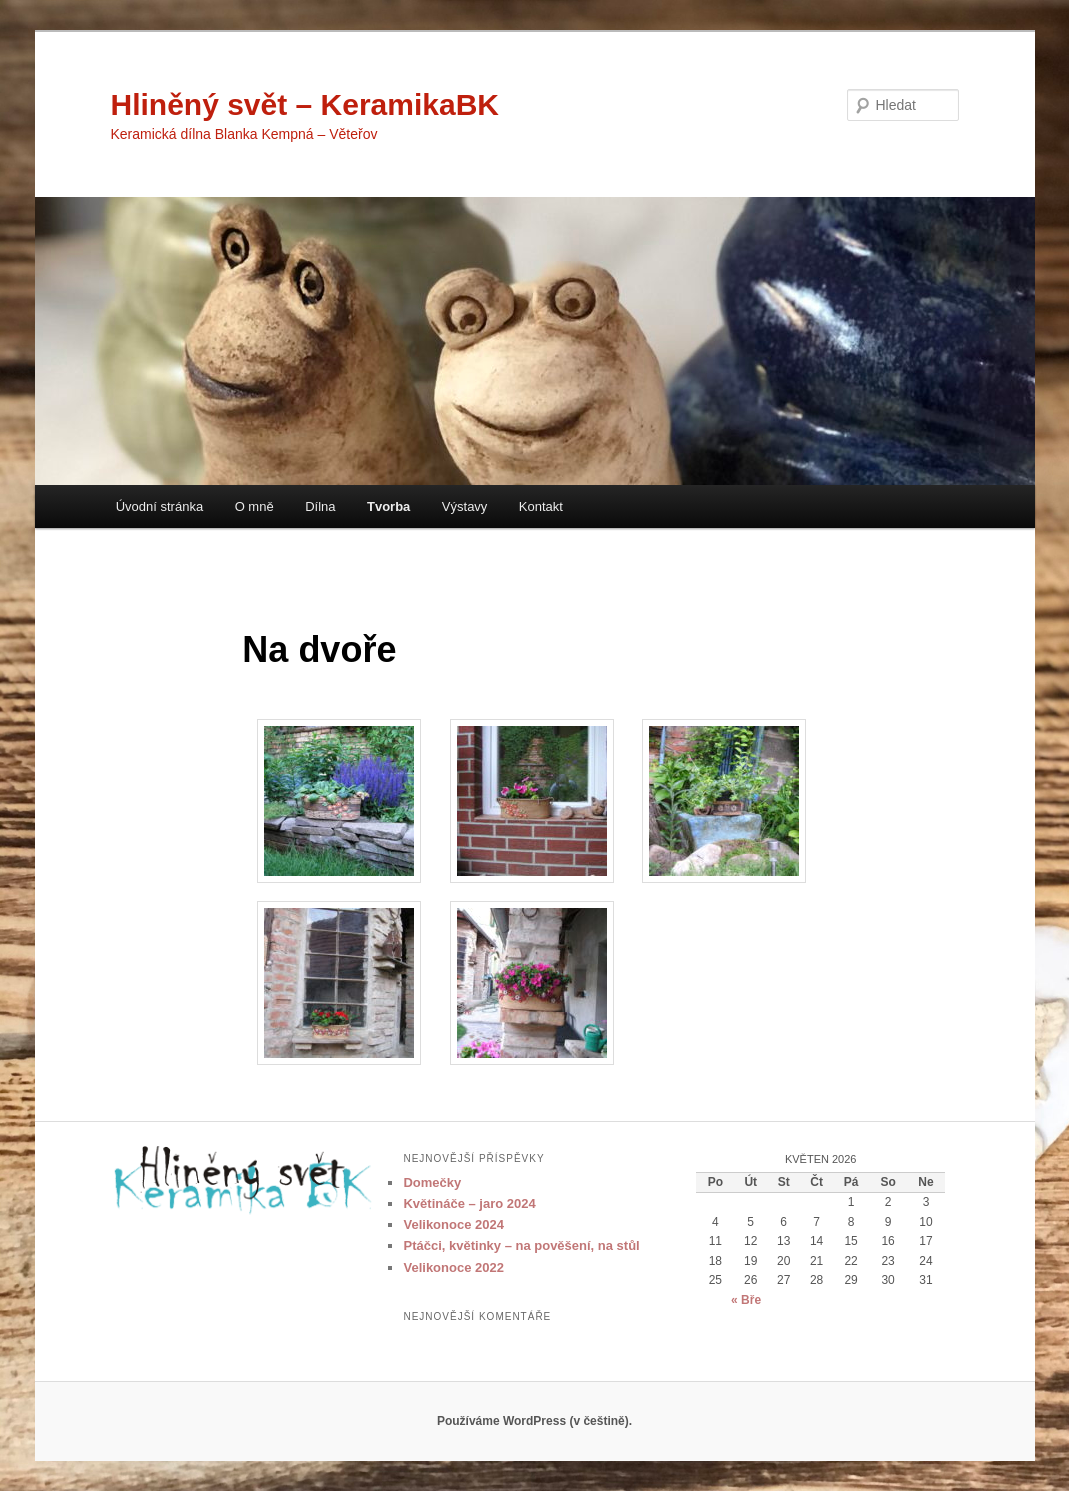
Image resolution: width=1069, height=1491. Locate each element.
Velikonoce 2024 (453, 1224)
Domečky (432, 1182)
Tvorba (388, 506)
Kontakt (541, 506)
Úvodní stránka (159, 506)
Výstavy (465, 506)
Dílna (320, 506)
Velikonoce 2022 (453, 1267)
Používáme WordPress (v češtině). (534, 1421)
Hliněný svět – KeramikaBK (305, 104)
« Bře (746, 1300)
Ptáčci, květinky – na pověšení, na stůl (521, 1245)
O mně (254, 506)
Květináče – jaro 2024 (469, 1203)
